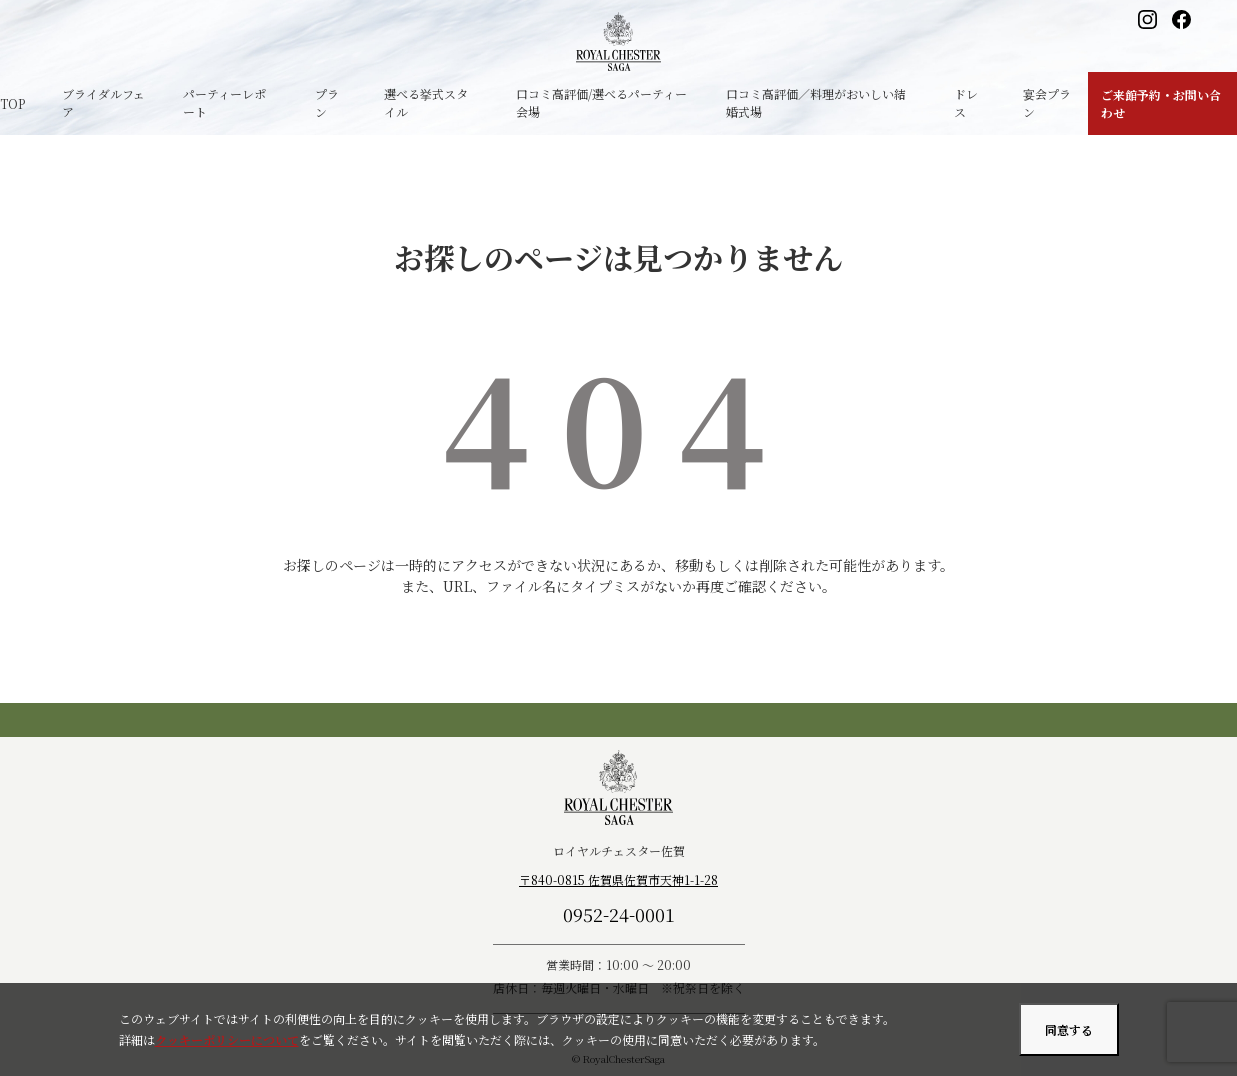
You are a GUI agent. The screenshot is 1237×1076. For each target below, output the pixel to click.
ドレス (966, 102)
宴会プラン (1047, 102)
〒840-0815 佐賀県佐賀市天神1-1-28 (618, 879)
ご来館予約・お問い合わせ (1161, 103)
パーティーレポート (224, 102)
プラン (327, 102)
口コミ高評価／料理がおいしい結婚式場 (816, 102)
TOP (12, 103)
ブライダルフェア (103, 102)
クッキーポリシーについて (227, 1039)
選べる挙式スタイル (426, 102)
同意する (1069, 1029)
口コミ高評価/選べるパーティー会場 (601, 102)
